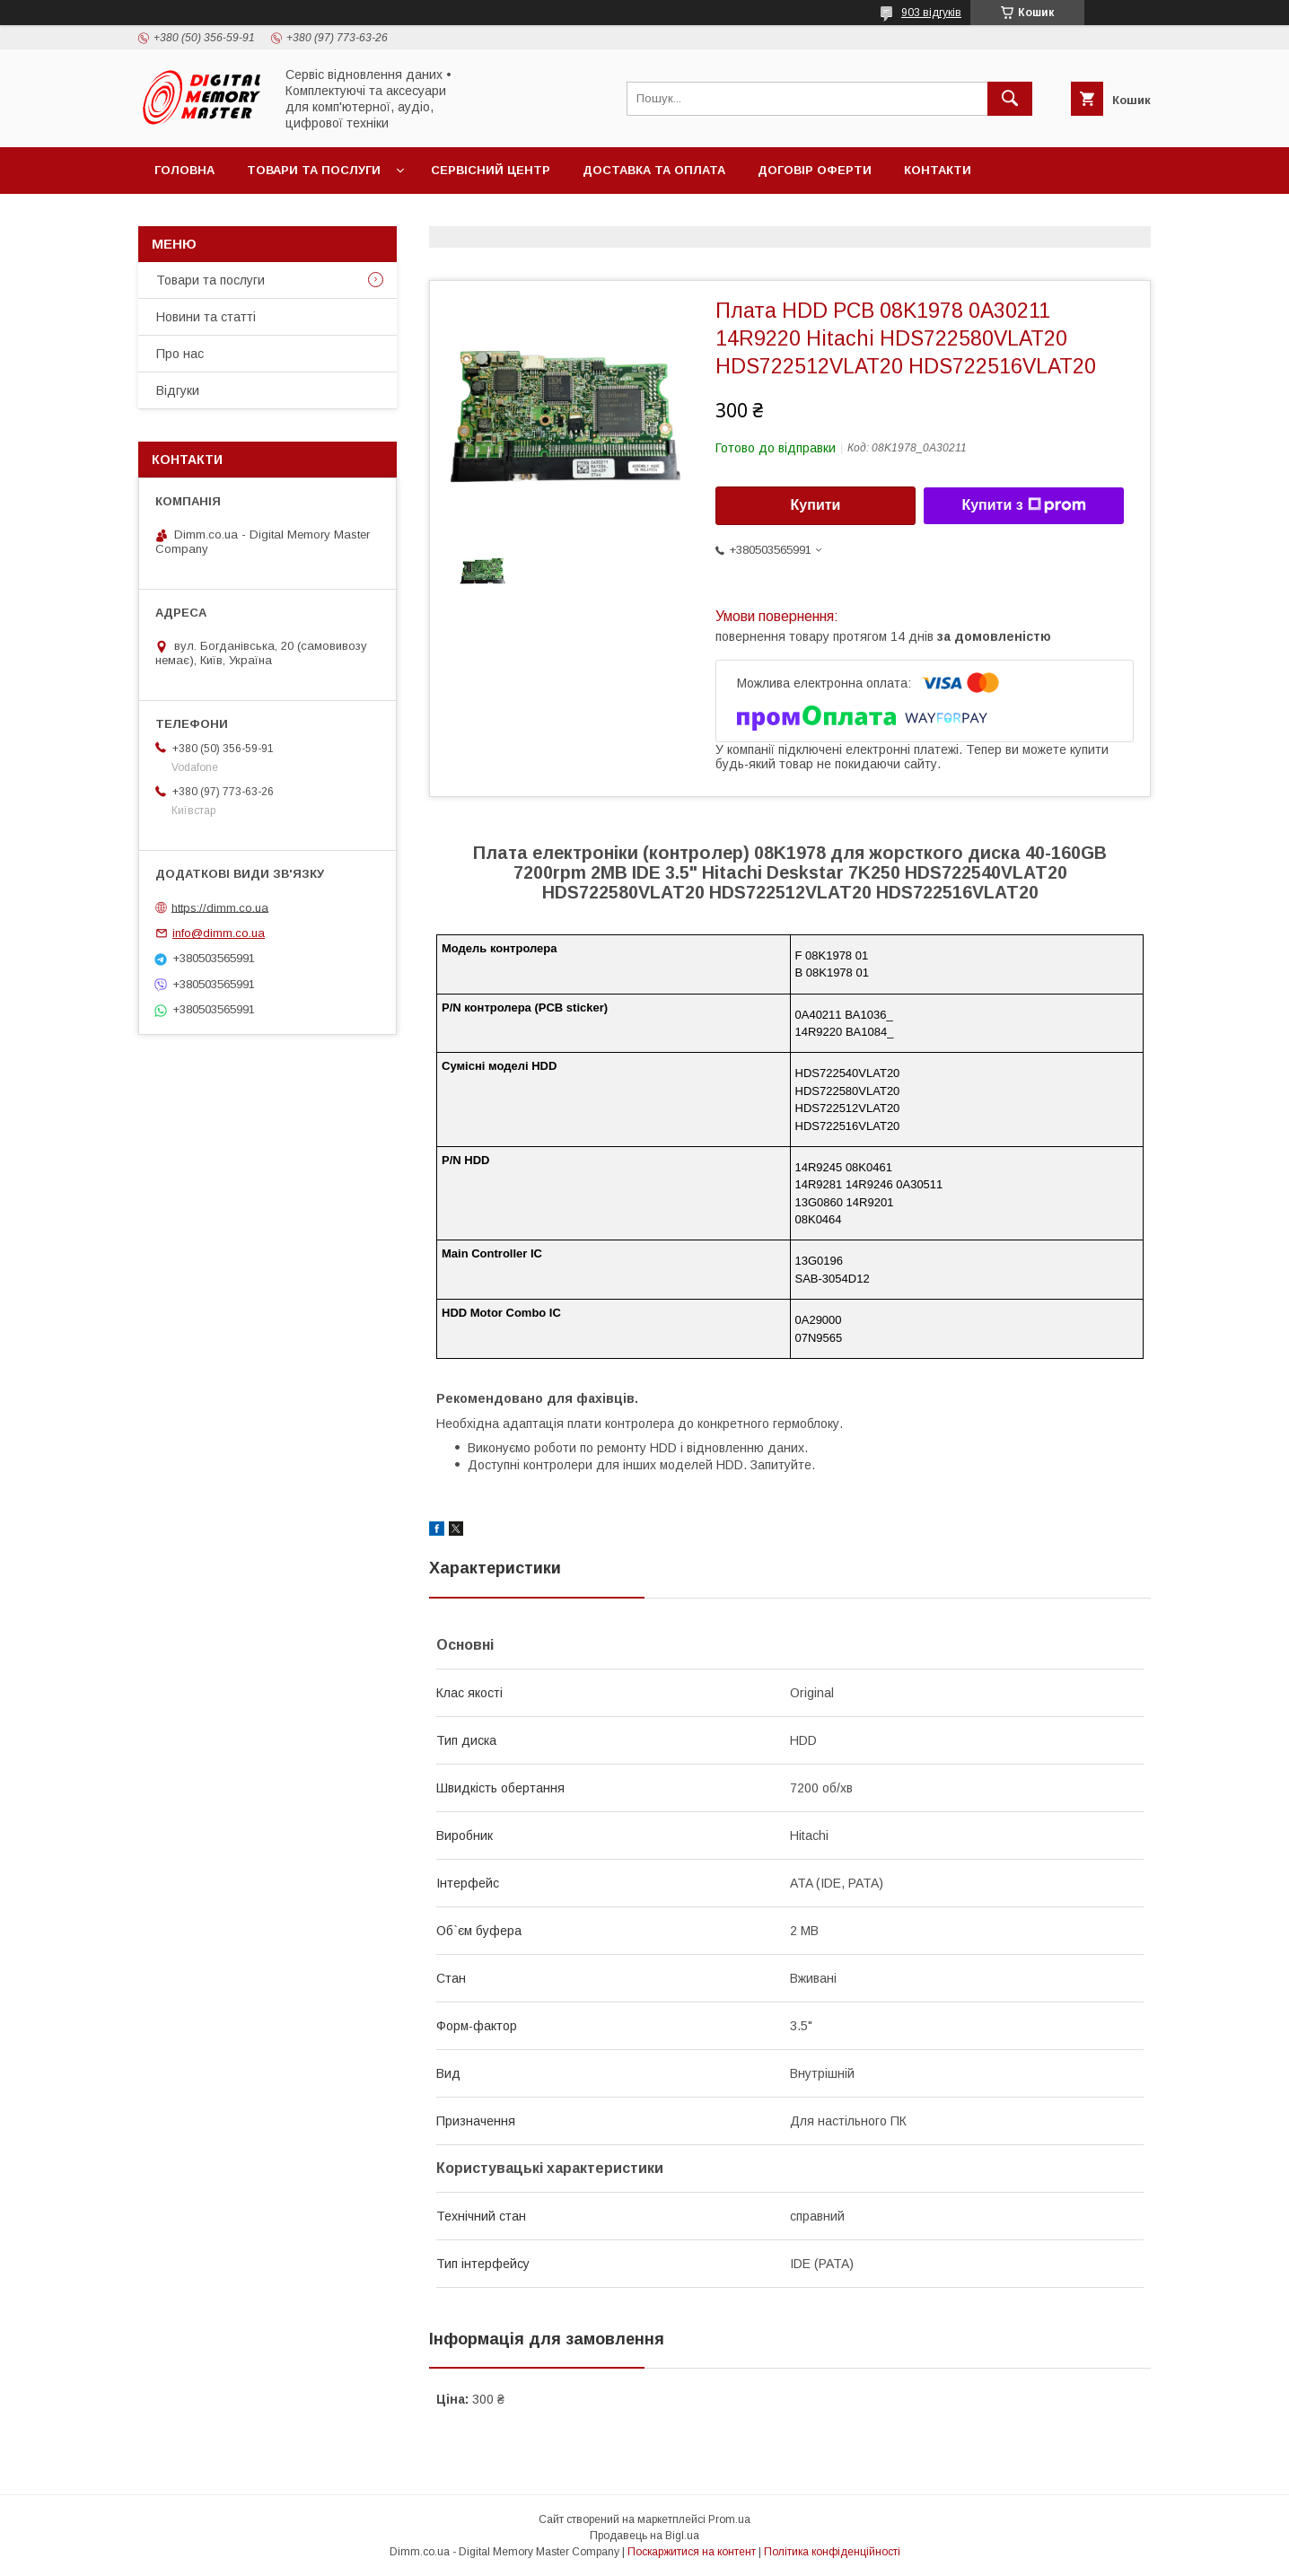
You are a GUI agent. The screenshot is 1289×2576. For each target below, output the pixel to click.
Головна (184, 170)
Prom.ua (729, 2519)
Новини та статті (206, 317)
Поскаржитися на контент (691, 2551)
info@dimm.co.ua (218, 933)
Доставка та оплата (654, 170)
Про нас (180, 353)
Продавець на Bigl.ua (644, 2535)
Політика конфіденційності (832, 2551)
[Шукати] (1009, 99)
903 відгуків (931, 12)
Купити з (1023, 505)
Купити (816, 505)
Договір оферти (815, 170)
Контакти (937, 170)
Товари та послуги (314, 170)
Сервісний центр (490, 170)
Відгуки (177, 390)
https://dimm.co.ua (219, 907)
